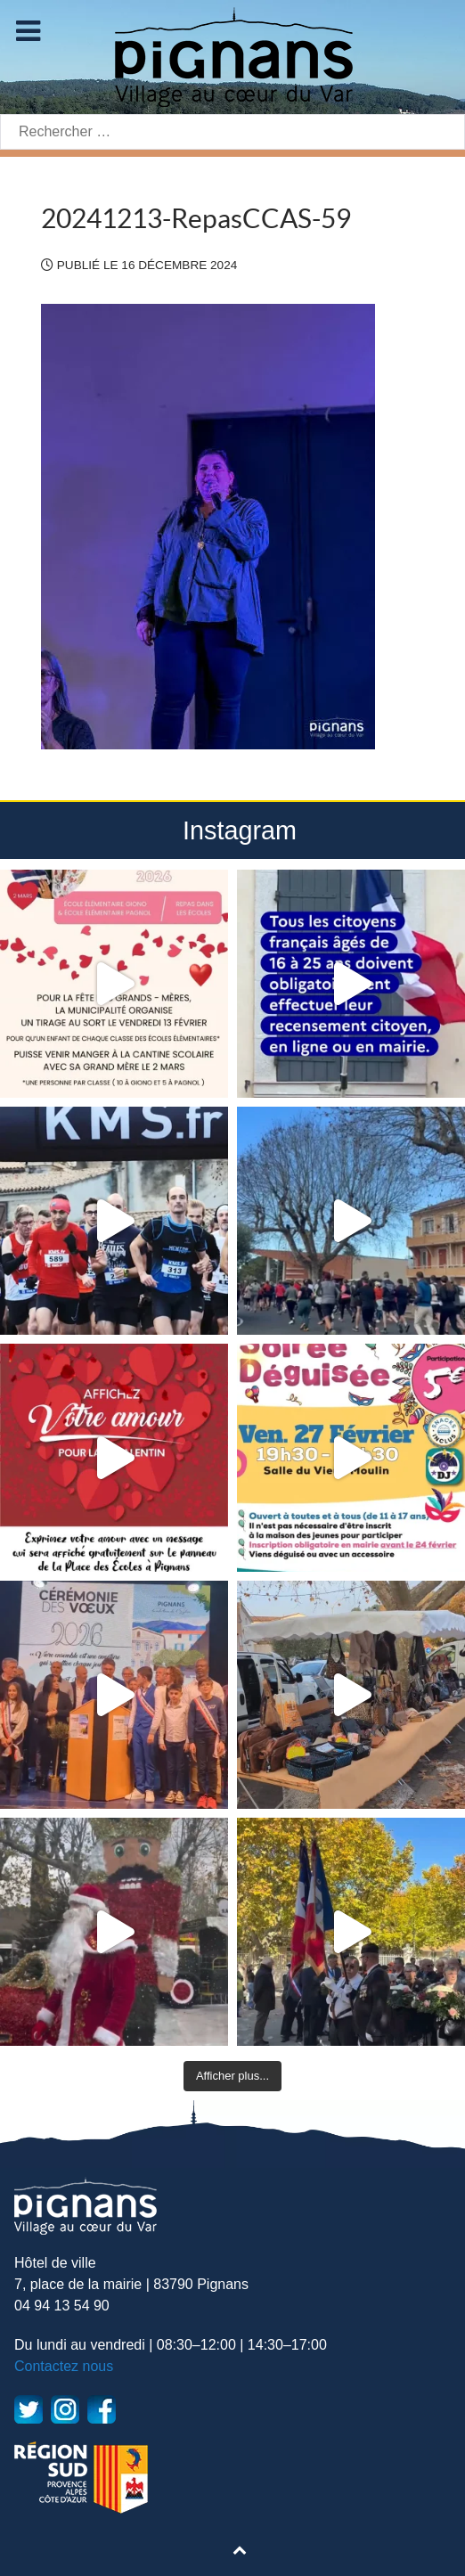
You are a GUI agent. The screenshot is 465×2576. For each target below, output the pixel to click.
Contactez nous (63, 2366)
